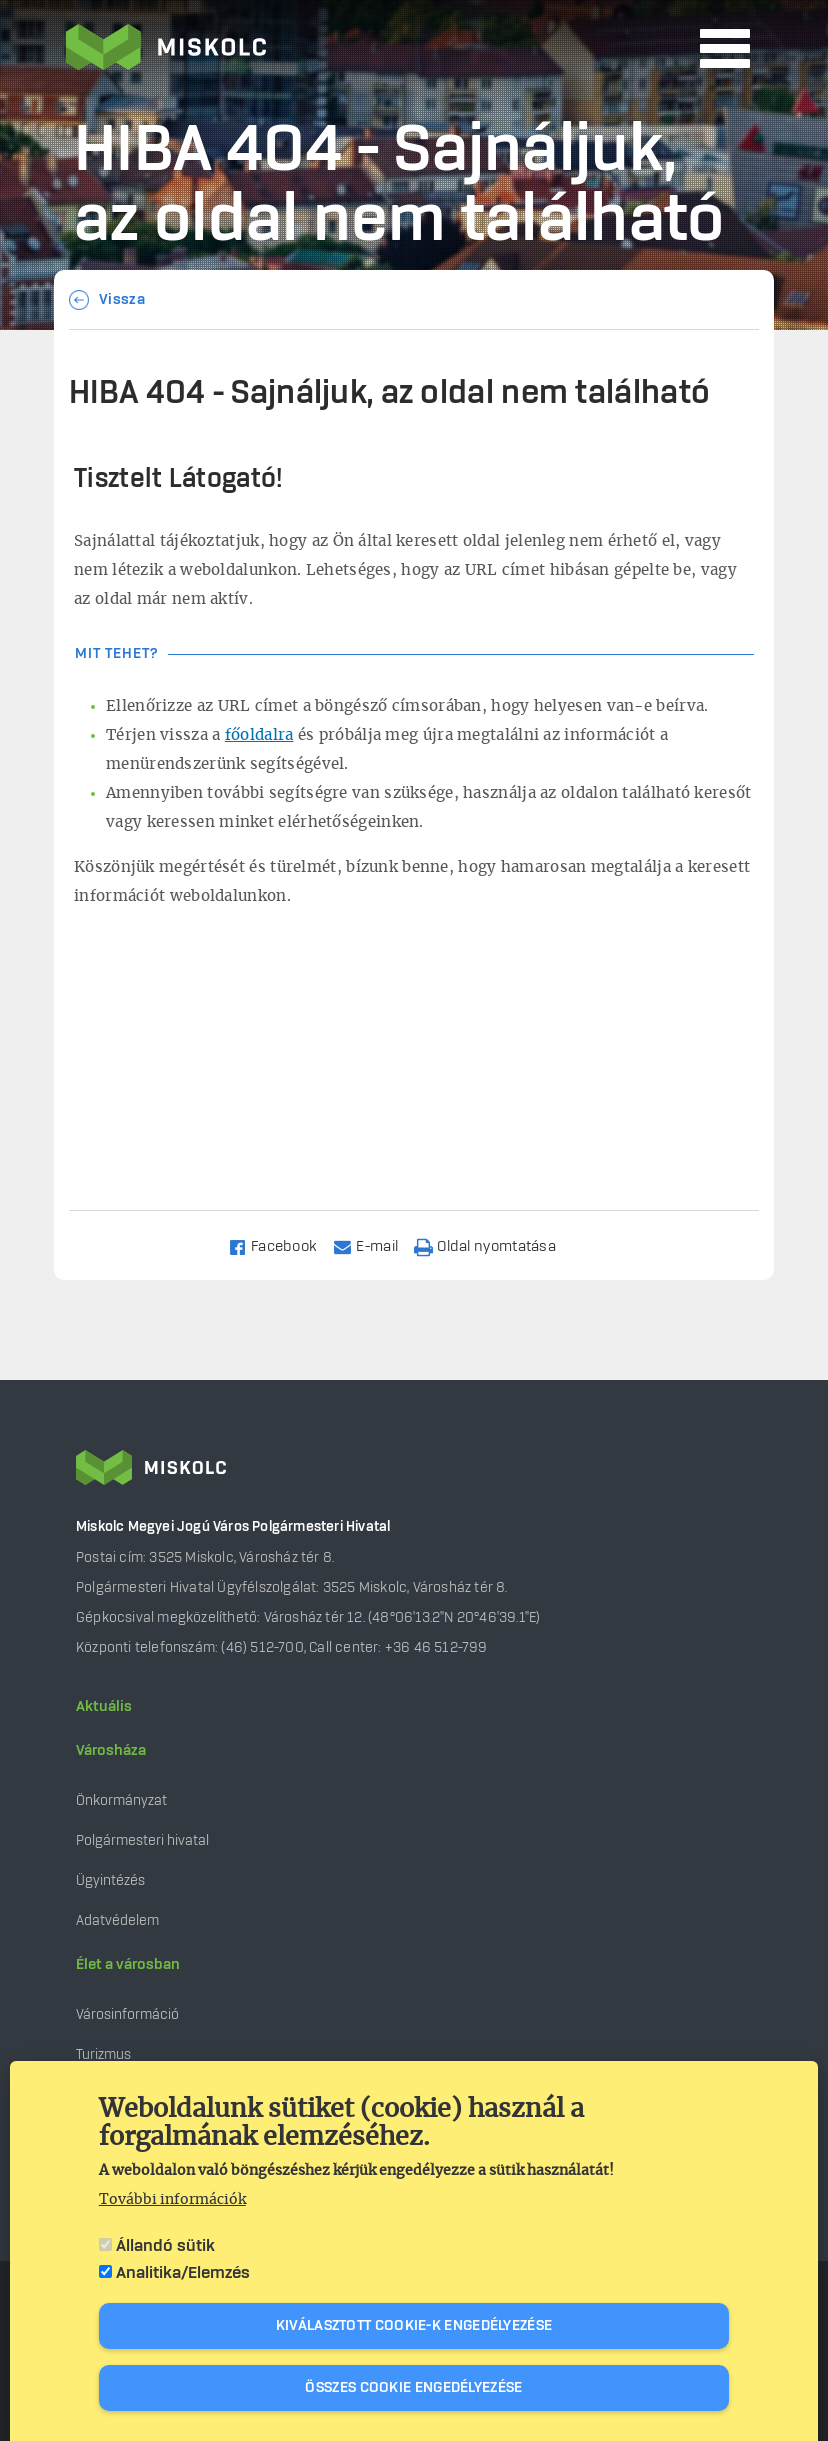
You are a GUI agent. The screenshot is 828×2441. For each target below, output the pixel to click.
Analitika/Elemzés (183, 2273)
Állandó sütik (165, 2246)
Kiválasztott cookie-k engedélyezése (414, 2326)
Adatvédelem (117, 1920)
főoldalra (259, 735)
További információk (172, 2200)
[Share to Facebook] (281, 1245)
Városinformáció (127, 2014)
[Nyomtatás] (494, 1245)
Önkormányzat (121, 1800)
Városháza (111, 1751)
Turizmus (103, 2054)
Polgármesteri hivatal (142, 1840)
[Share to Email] (374, 1245)
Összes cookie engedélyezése (413, 2388)
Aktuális (104, 1707)
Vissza (122, 300)
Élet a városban (128, 1965)
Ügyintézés (110, 1880)
